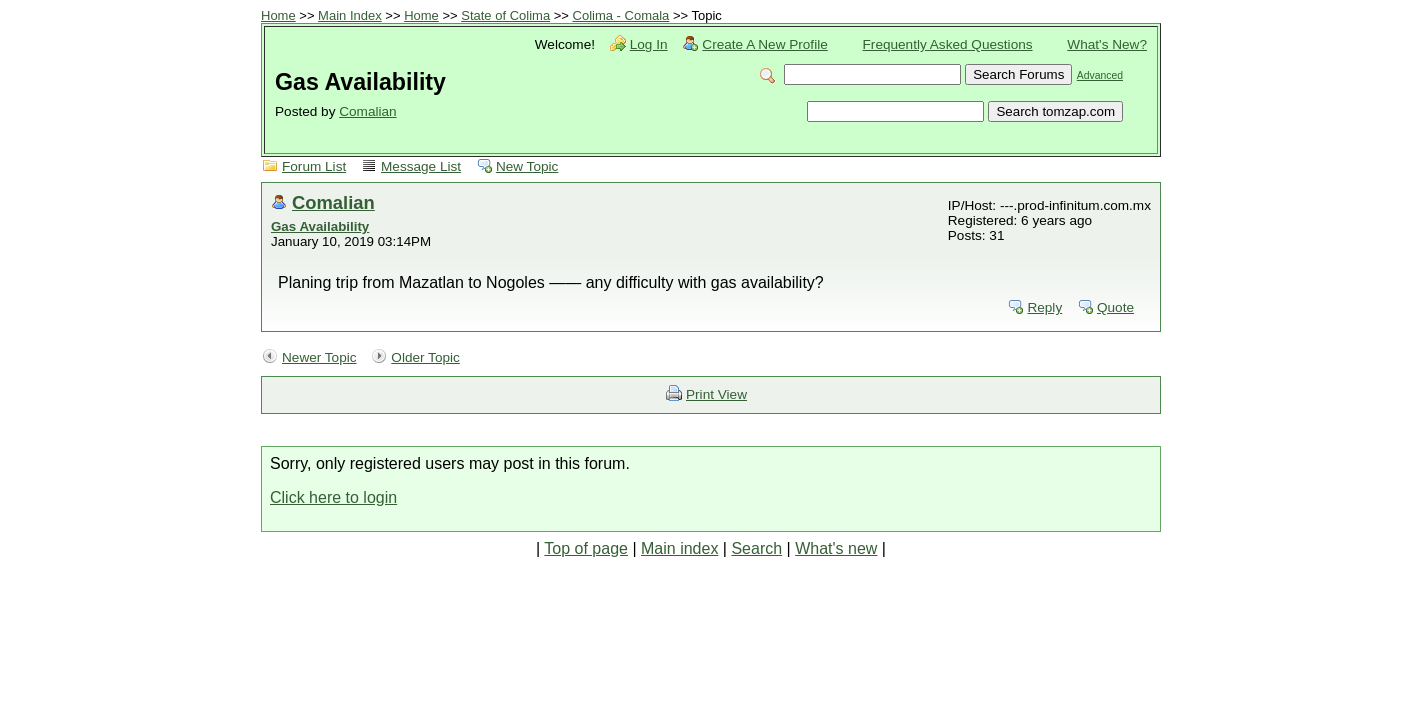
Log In (649, 44)
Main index (679, 548)
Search (756, 548)
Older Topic (425, 357)
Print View (716, 394)
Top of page (586, 548)
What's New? (1107, 44)
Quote (1115, 307)
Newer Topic (319, 357)
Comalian (367, 111)
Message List (421, 166)
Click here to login (333, 497)
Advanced (1100, 75)
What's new (836, 548)
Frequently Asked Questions (948, 44)
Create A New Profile (764, 44)
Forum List (314, 166)
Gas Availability (320, 226)
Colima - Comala (621, 15)
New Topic (527, 166)
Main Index (350, 15)
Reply (1044, 307)
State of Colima (505, 15)
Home (278, 15)
